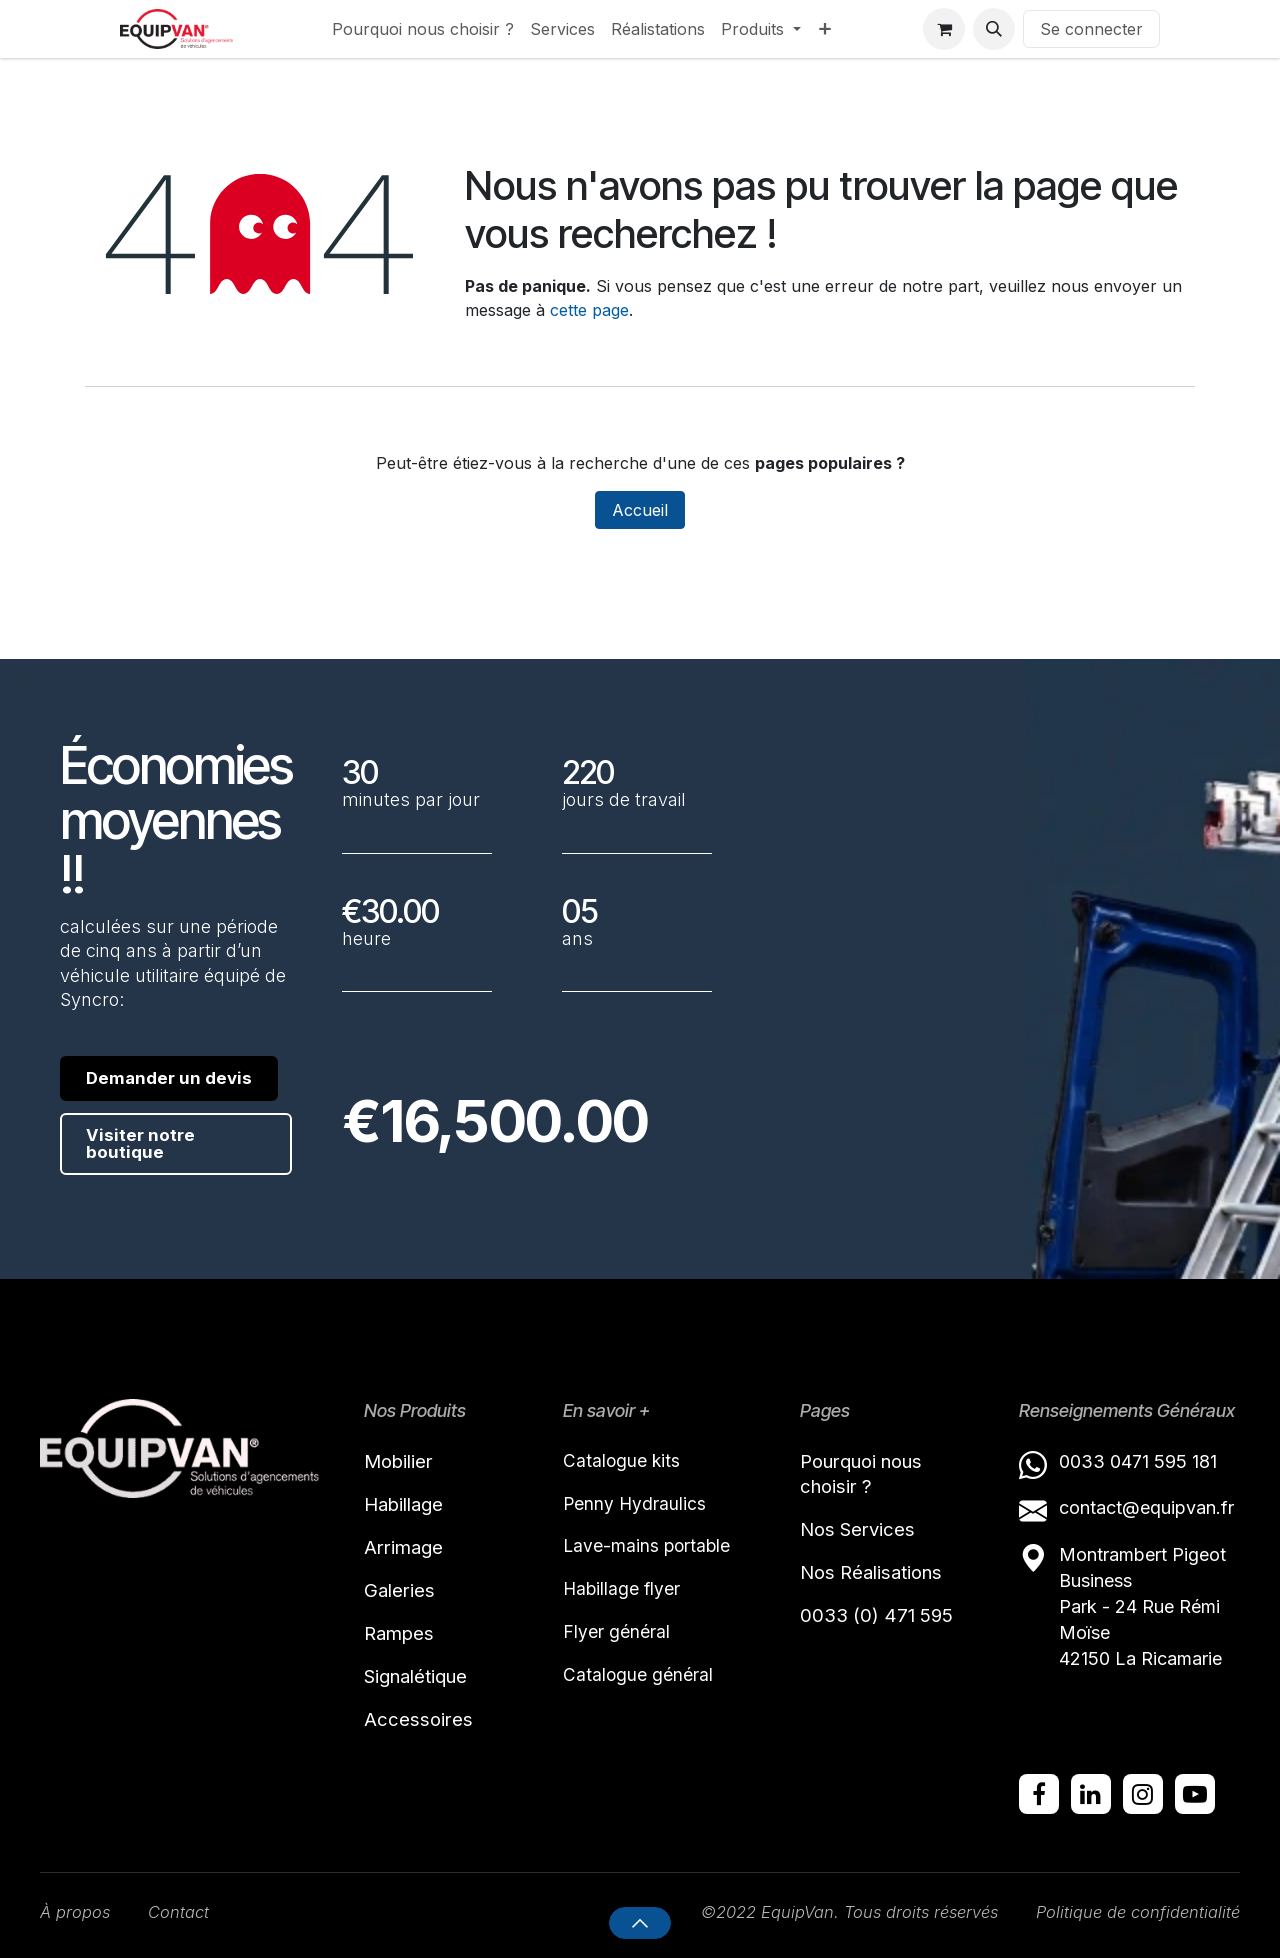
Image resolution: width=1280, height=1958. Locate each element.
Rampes (402, 1639)
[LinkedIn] (1091, 1792)
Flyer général (616, 1635)
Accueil (640, 510)
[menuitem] (423, 29)
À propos (78, 1911)
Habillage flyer (623, 1591)
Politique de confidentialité (1130, 1911)
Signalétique (422, 1684)
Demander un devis (150, 1088)
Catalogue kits (622, 1458)
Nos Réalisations (877, 1576)
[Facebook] (1039, 1792)
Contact (187, 1911)
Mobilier (402, 1459)
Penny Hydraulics (635, 1502)
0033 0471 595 (1125, 1458)
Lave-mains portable (648, 1547)
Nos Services (862, 1531)
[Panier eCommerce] (944, 29)
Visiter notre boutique (147, 1168)
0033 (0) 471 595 (884, 1621)
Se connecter (1091, 29)
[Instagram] (1143, 1792)
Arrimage (407, 1549)
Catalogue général (638, 1679)
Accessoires (420, 1729)
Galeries (402, 1594)
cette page (589, 310)
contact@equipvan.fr (1146, 1505)
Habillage (408, 1504)
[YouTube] (1195, 1792)
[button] (994, 29)
